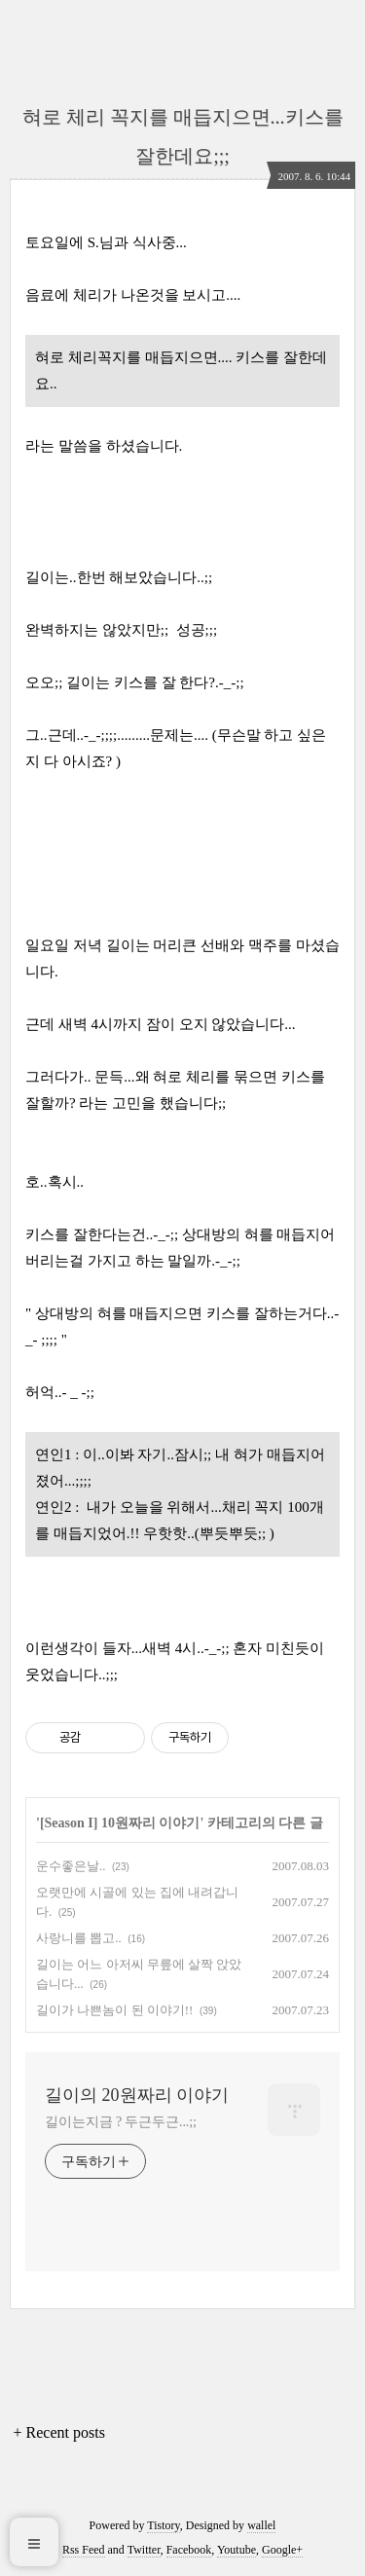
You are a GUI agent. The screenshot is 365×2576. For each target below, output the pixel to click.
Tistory (163, 2525)
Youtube (236, 2550)
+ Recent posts (59, 2432)
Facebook (189, 2550)
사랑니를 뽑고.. (79, 1938)
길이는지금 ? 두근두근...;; (121, 2122)
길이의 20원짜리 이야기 (137, 2095)
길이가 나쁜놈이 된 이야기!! (114, 2010)
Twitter (144, 2550)
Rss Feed (83, 2550)
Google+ (282, 2550)
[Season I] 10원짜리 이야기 (120, 1823)
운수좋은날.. (71, 1865)
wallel (261, 2525)
